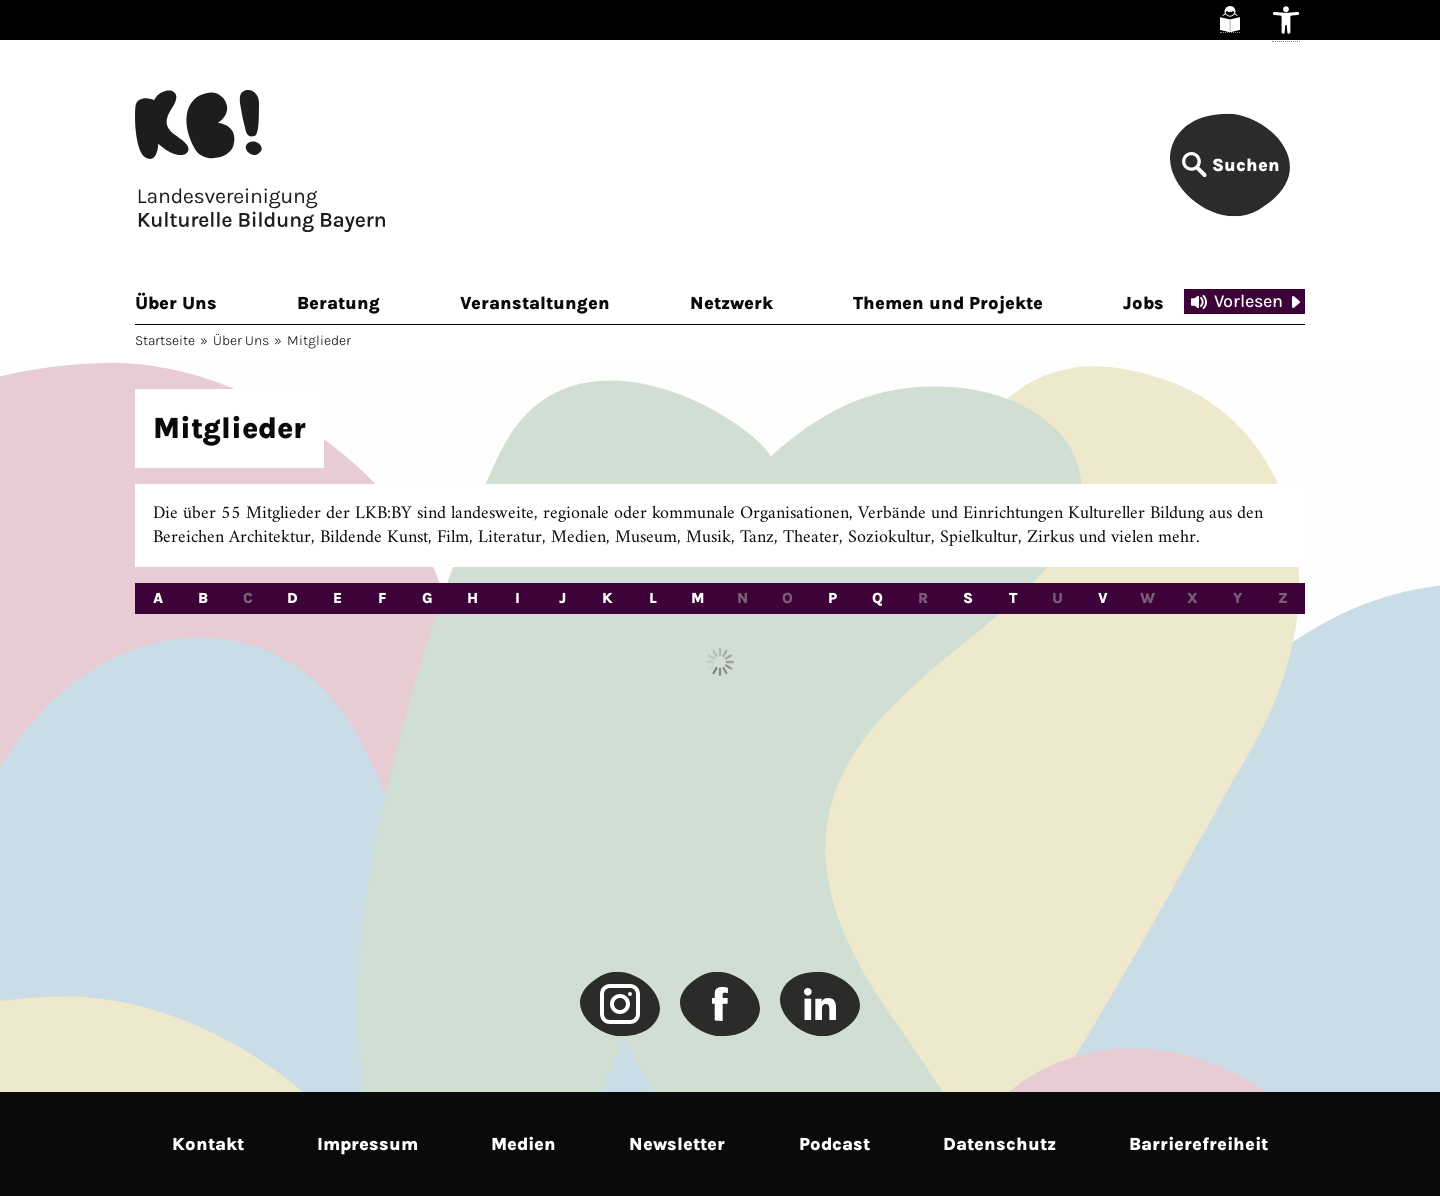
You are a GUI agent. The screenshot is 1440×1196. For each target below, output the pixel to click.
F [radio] (382, 597)
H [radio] (472, 597)
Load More (720, 662)
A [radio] (158, 597)
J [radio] (562, 597)
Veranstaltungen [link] (535, 303)
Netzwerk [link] (731, 303)
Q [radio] (877, 597)
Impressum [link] (367, 1144)
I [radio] (517, 597)
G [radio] (427, 597)
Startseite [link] (165, 340)
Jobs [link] (1143, 303)
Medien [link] (523, 1144)
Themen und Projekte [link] (948, 303)
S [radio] (968, 597)
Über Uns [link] (176, 303)
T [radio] (1013, 597)
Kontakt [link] (208, 1144)
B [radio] (203, 597)
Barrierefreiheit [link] (1198, 1144)
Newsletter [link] (677, 1144)
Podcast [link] (834, 1144)
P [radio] (832, 597)
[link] (1230, 19)
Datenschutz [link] (999, 1144)
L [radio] (653, 597)
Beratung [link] (338, 303)
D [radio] (292, 597)
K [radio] (607, 597)
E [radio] (337, 597)
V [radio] (1103, 597)
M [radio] (698, 597)
